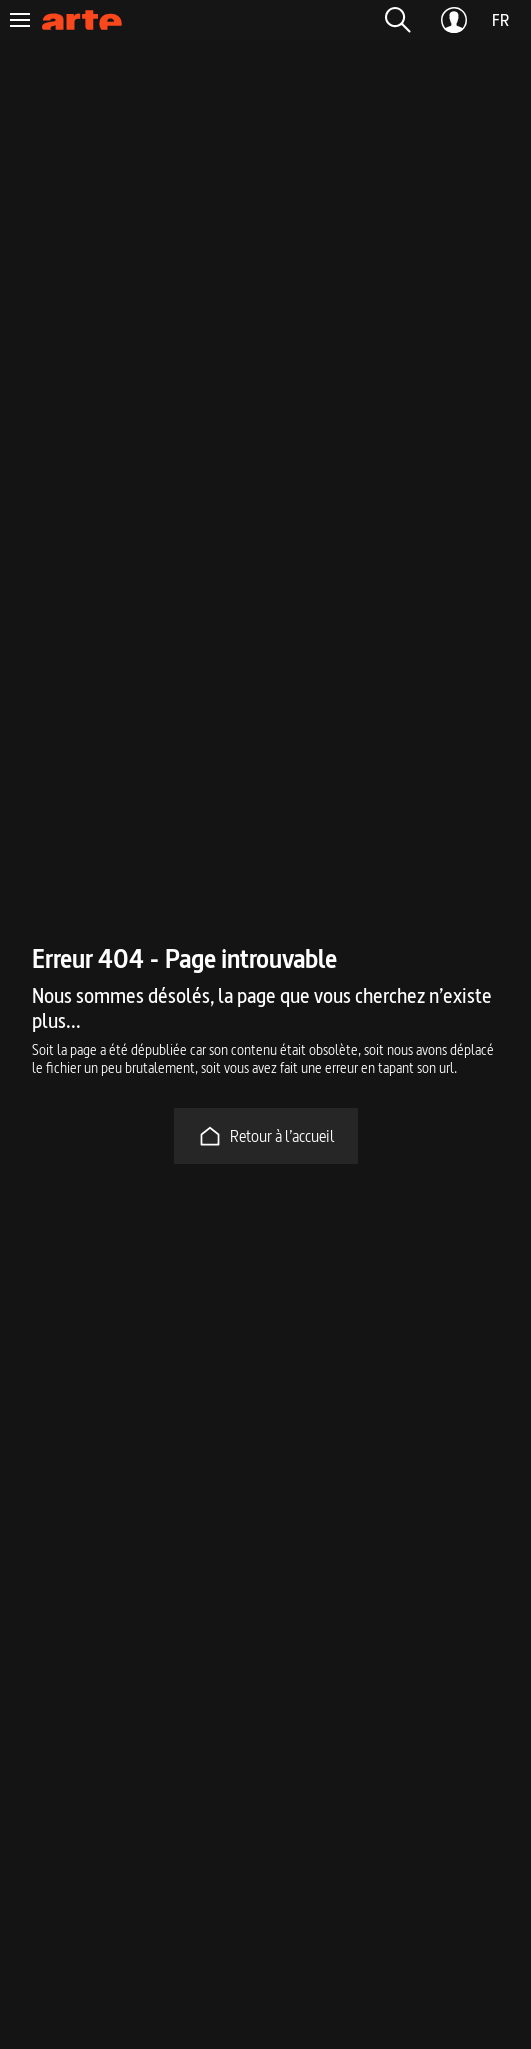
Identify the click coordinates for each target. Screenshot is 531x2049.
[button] (398, 20)
